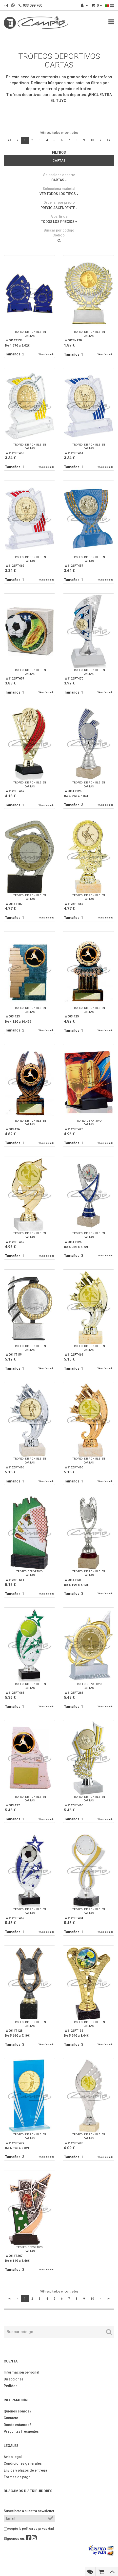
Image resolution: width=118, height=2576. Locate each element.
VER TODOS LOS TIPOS (59, 194)
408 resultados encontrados (59, 132)
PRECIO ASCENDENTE (59, 208)
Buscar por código (59, 230)
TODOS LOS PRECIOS (59, 222)
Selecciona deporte (59, 175)
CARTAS (59, 180)
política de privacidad (38, 2528)
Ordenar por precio (59, 202)
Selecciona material (59, 189)
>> (109, 140)
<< (9, 140)
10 (92, 140)
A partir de (59, 216)
